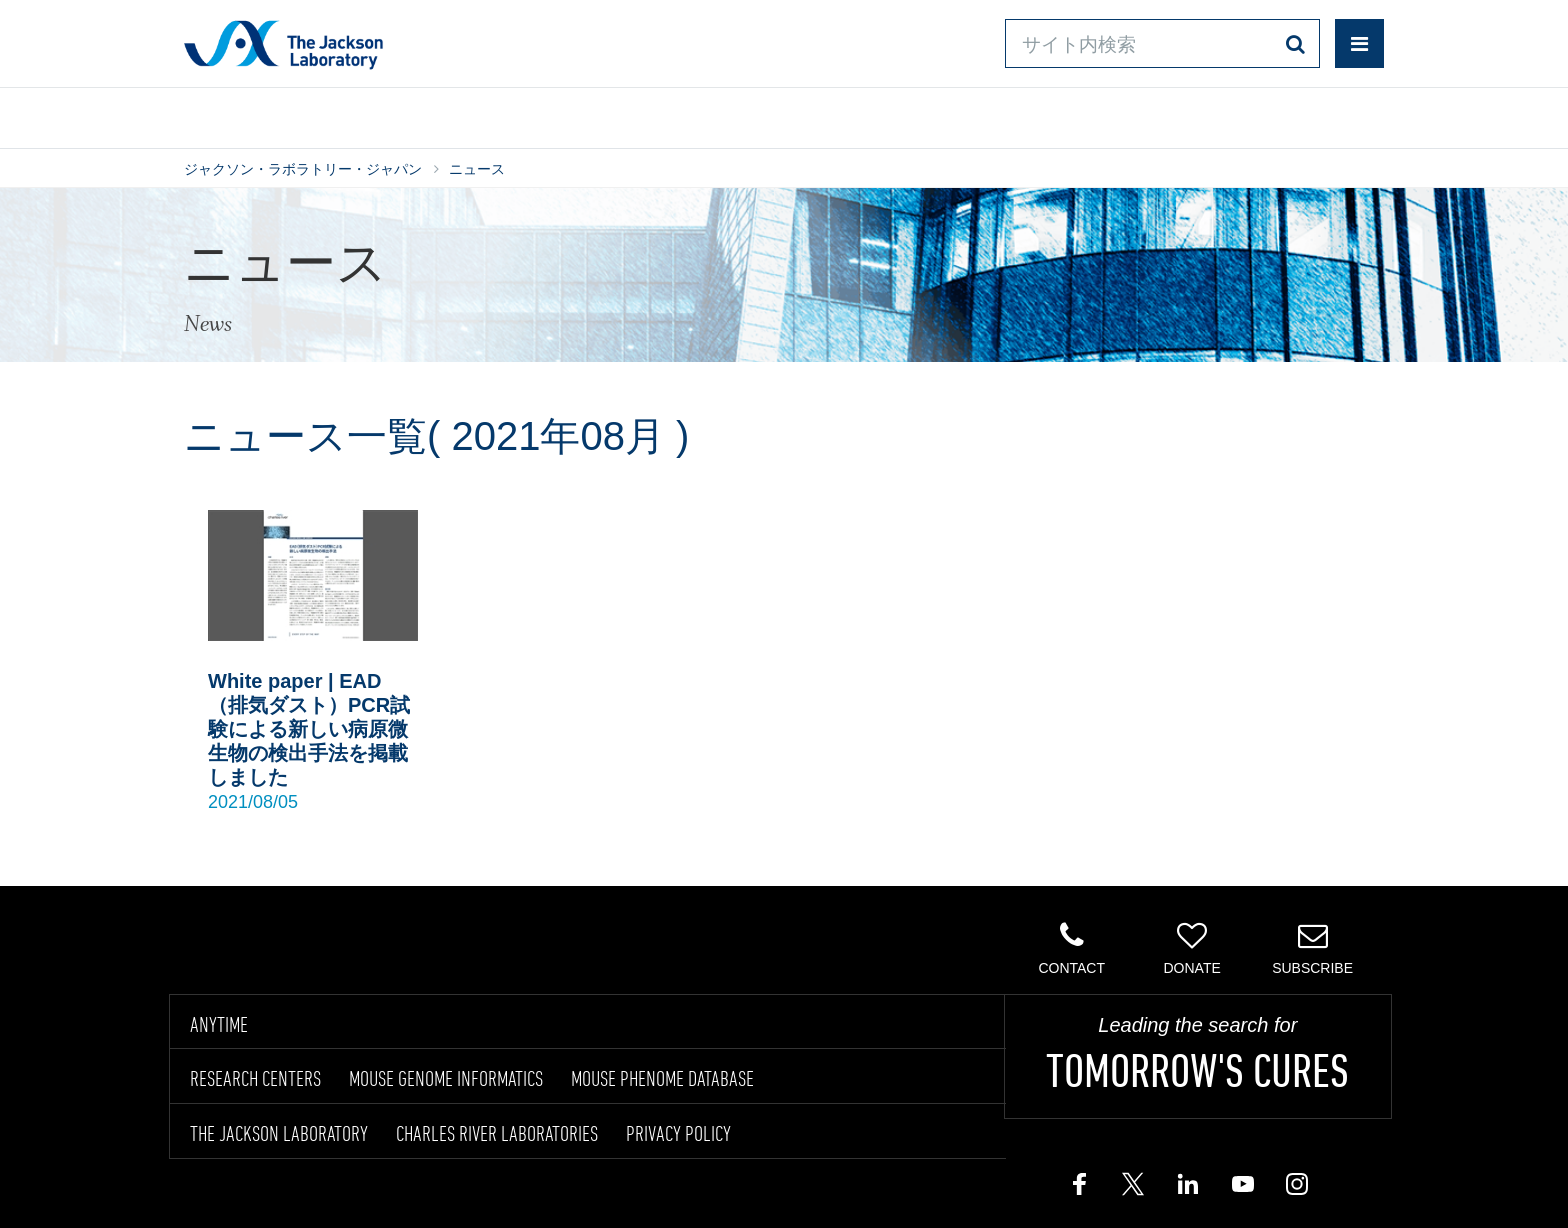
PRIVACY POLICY (678, 1133)
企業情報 (1297, 113)
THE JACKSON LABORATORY (279, 1133)
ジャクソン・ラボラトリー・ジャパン (303, 169)
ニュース (477, 169)
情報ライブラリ (490, 113)
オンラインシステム (725, 113)
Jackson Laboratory (283, 44)
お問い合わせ (954, 113)
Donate (1191, 948)
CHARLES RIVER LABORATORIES (497, 1133)
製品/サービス (278, 113)
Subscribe (1312, 948)
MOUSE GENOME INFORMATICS (446, 1078)
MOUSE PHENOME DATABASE (662, 1078)
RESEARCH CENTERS (255, 1078)
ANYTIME (219, 1024)
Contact (1071, 948)
